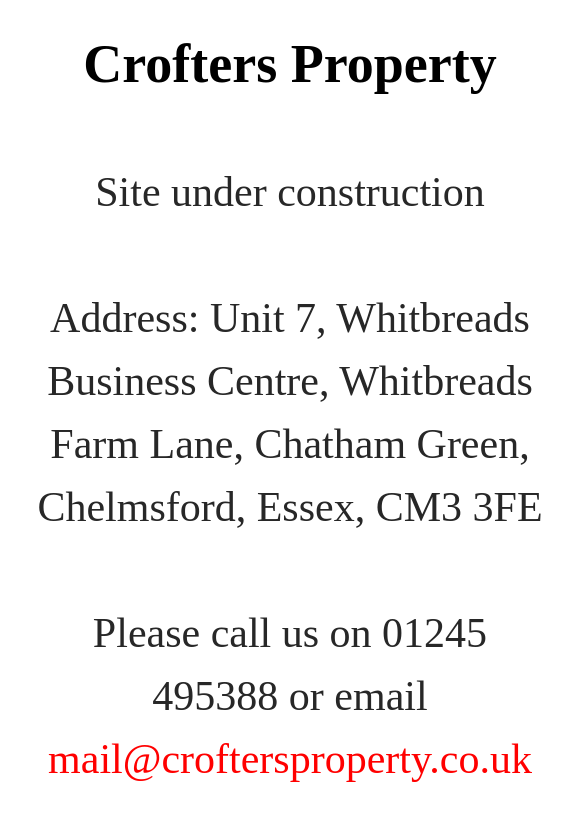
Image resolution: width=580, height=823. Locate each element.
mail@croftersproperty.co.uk (290, 759)
